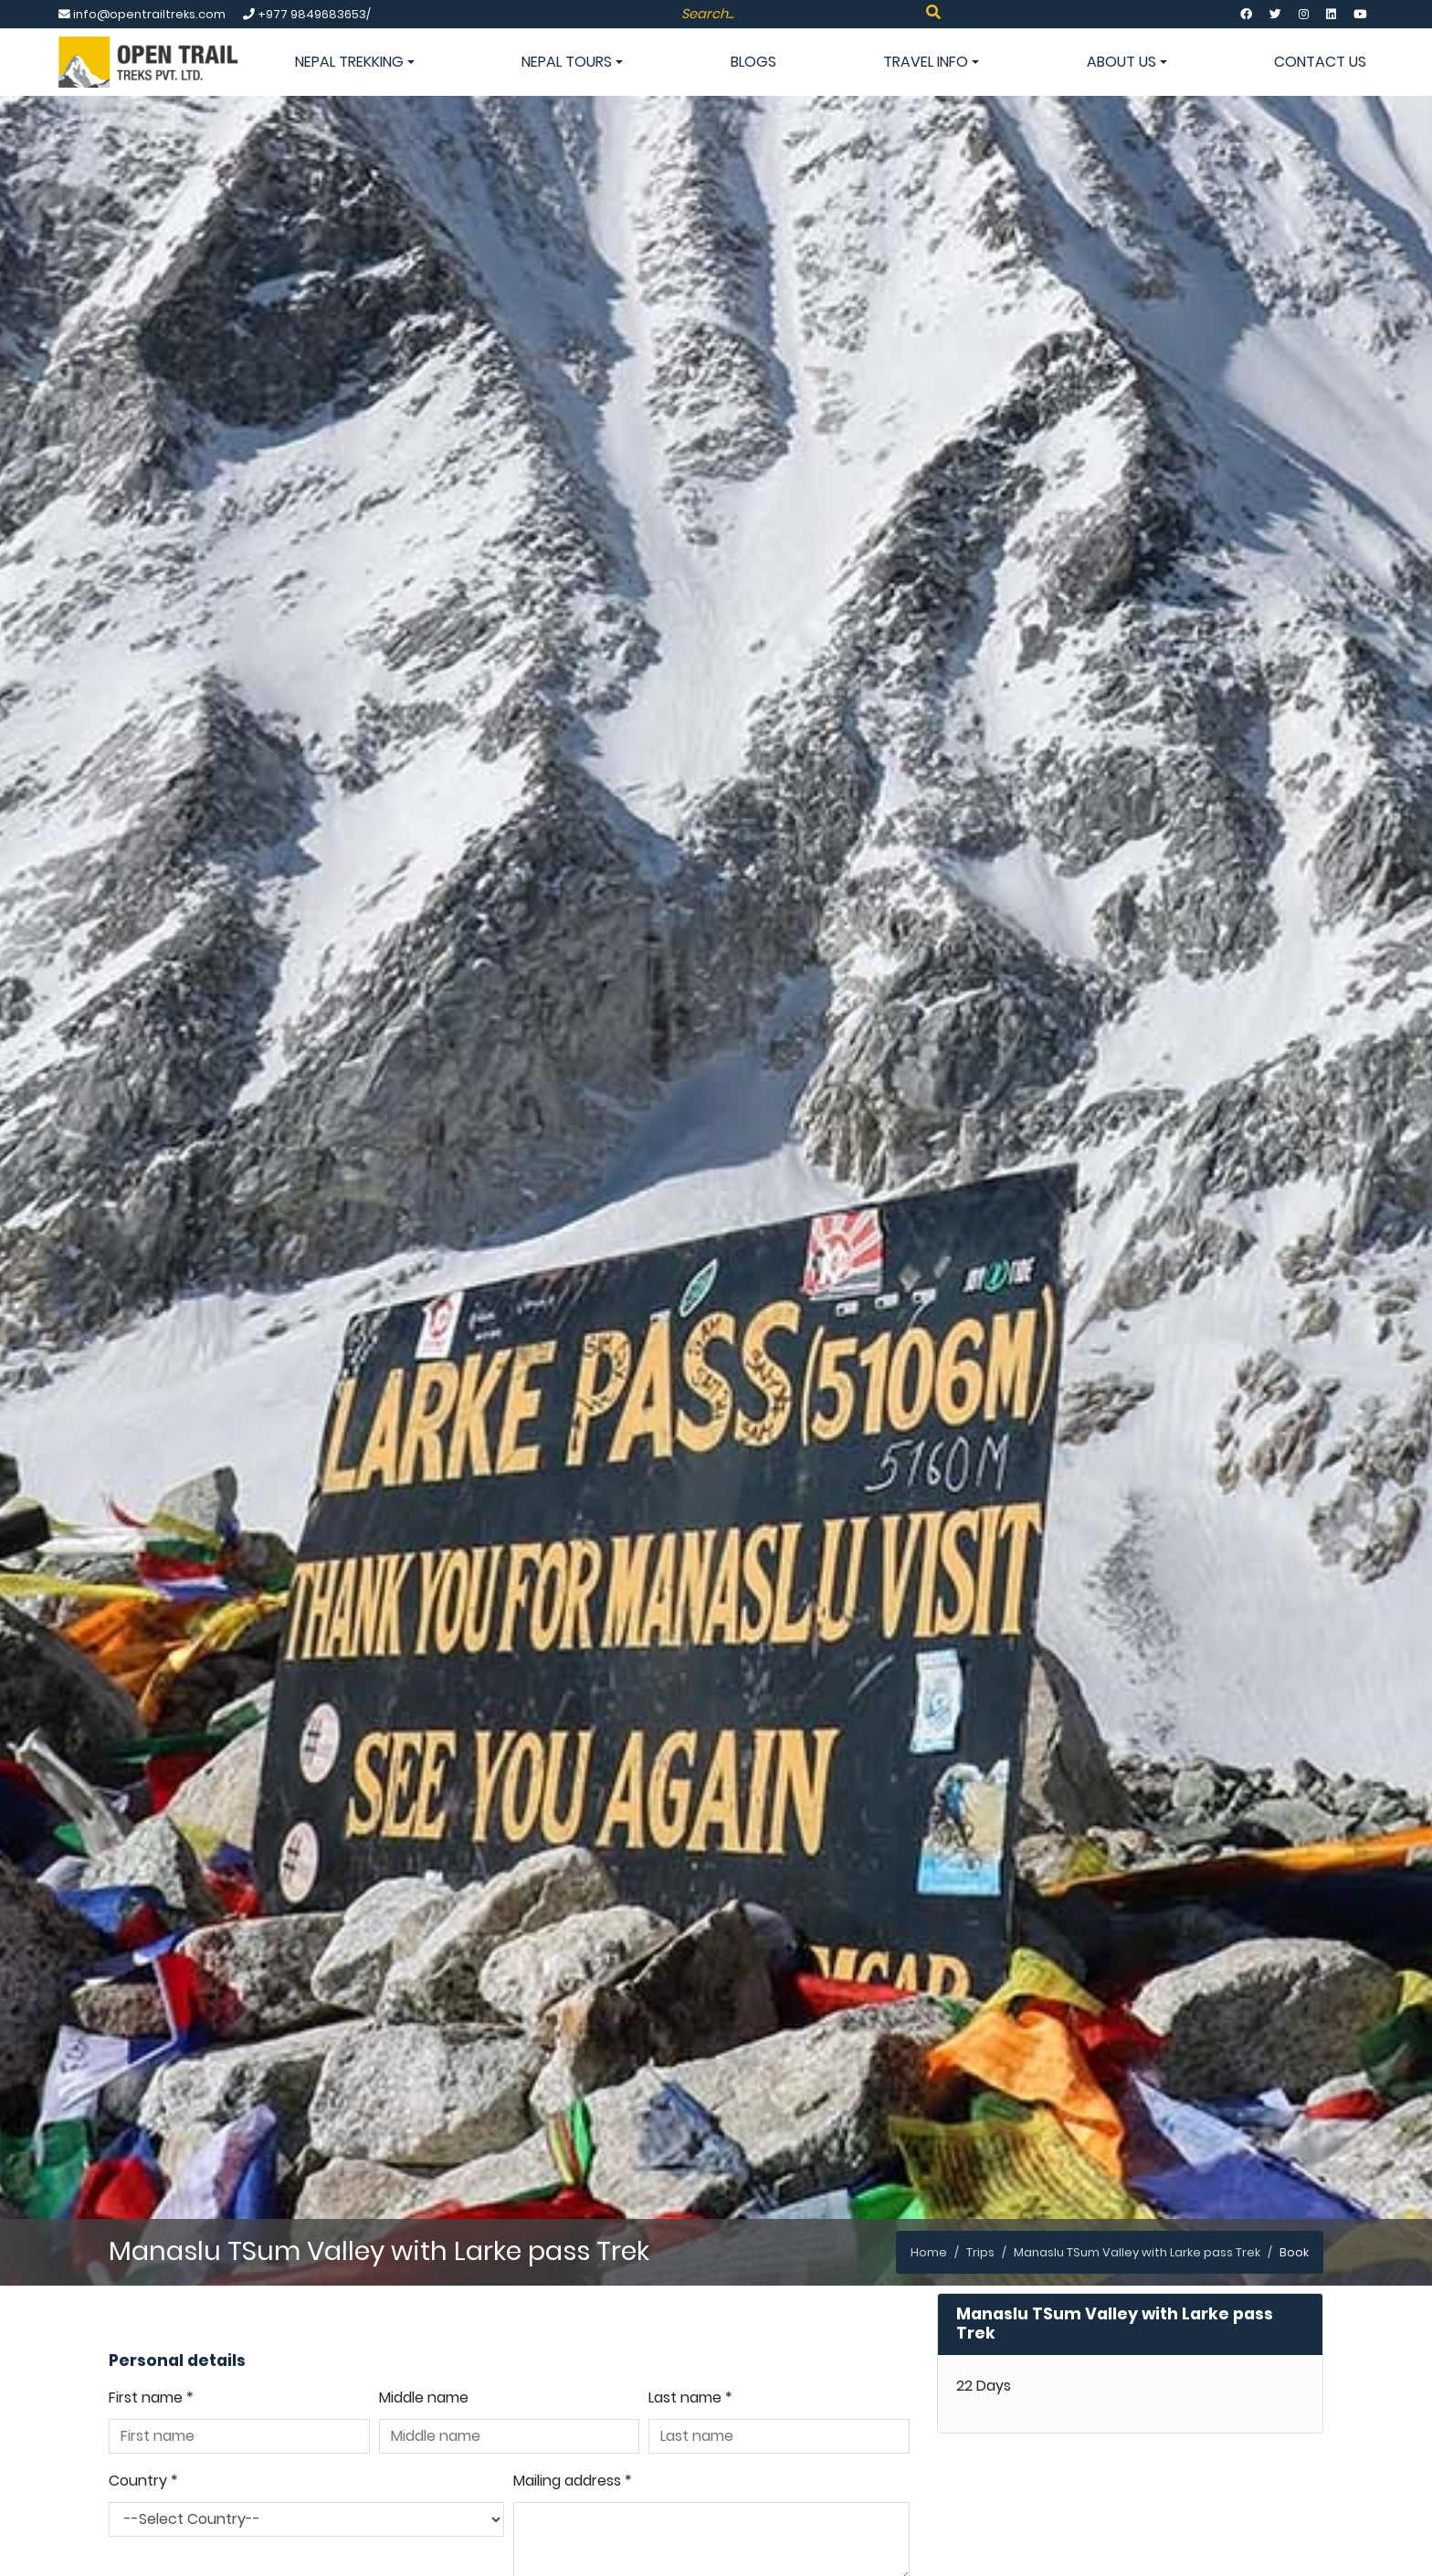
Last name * (690, 2397)
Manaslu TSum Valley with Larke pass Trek (1137, 2252)
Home (929, 2252)
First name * (151, 2397)
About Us (1127, 61)
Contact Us (1320, 61)
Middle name (424, 2397)
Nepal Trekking (355, 61)
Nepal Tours (572, 61)
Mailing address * (572, 2480)
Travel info (931, 61)
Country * (143, 2480)
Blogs (753, 61)
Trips (980, 2252)
